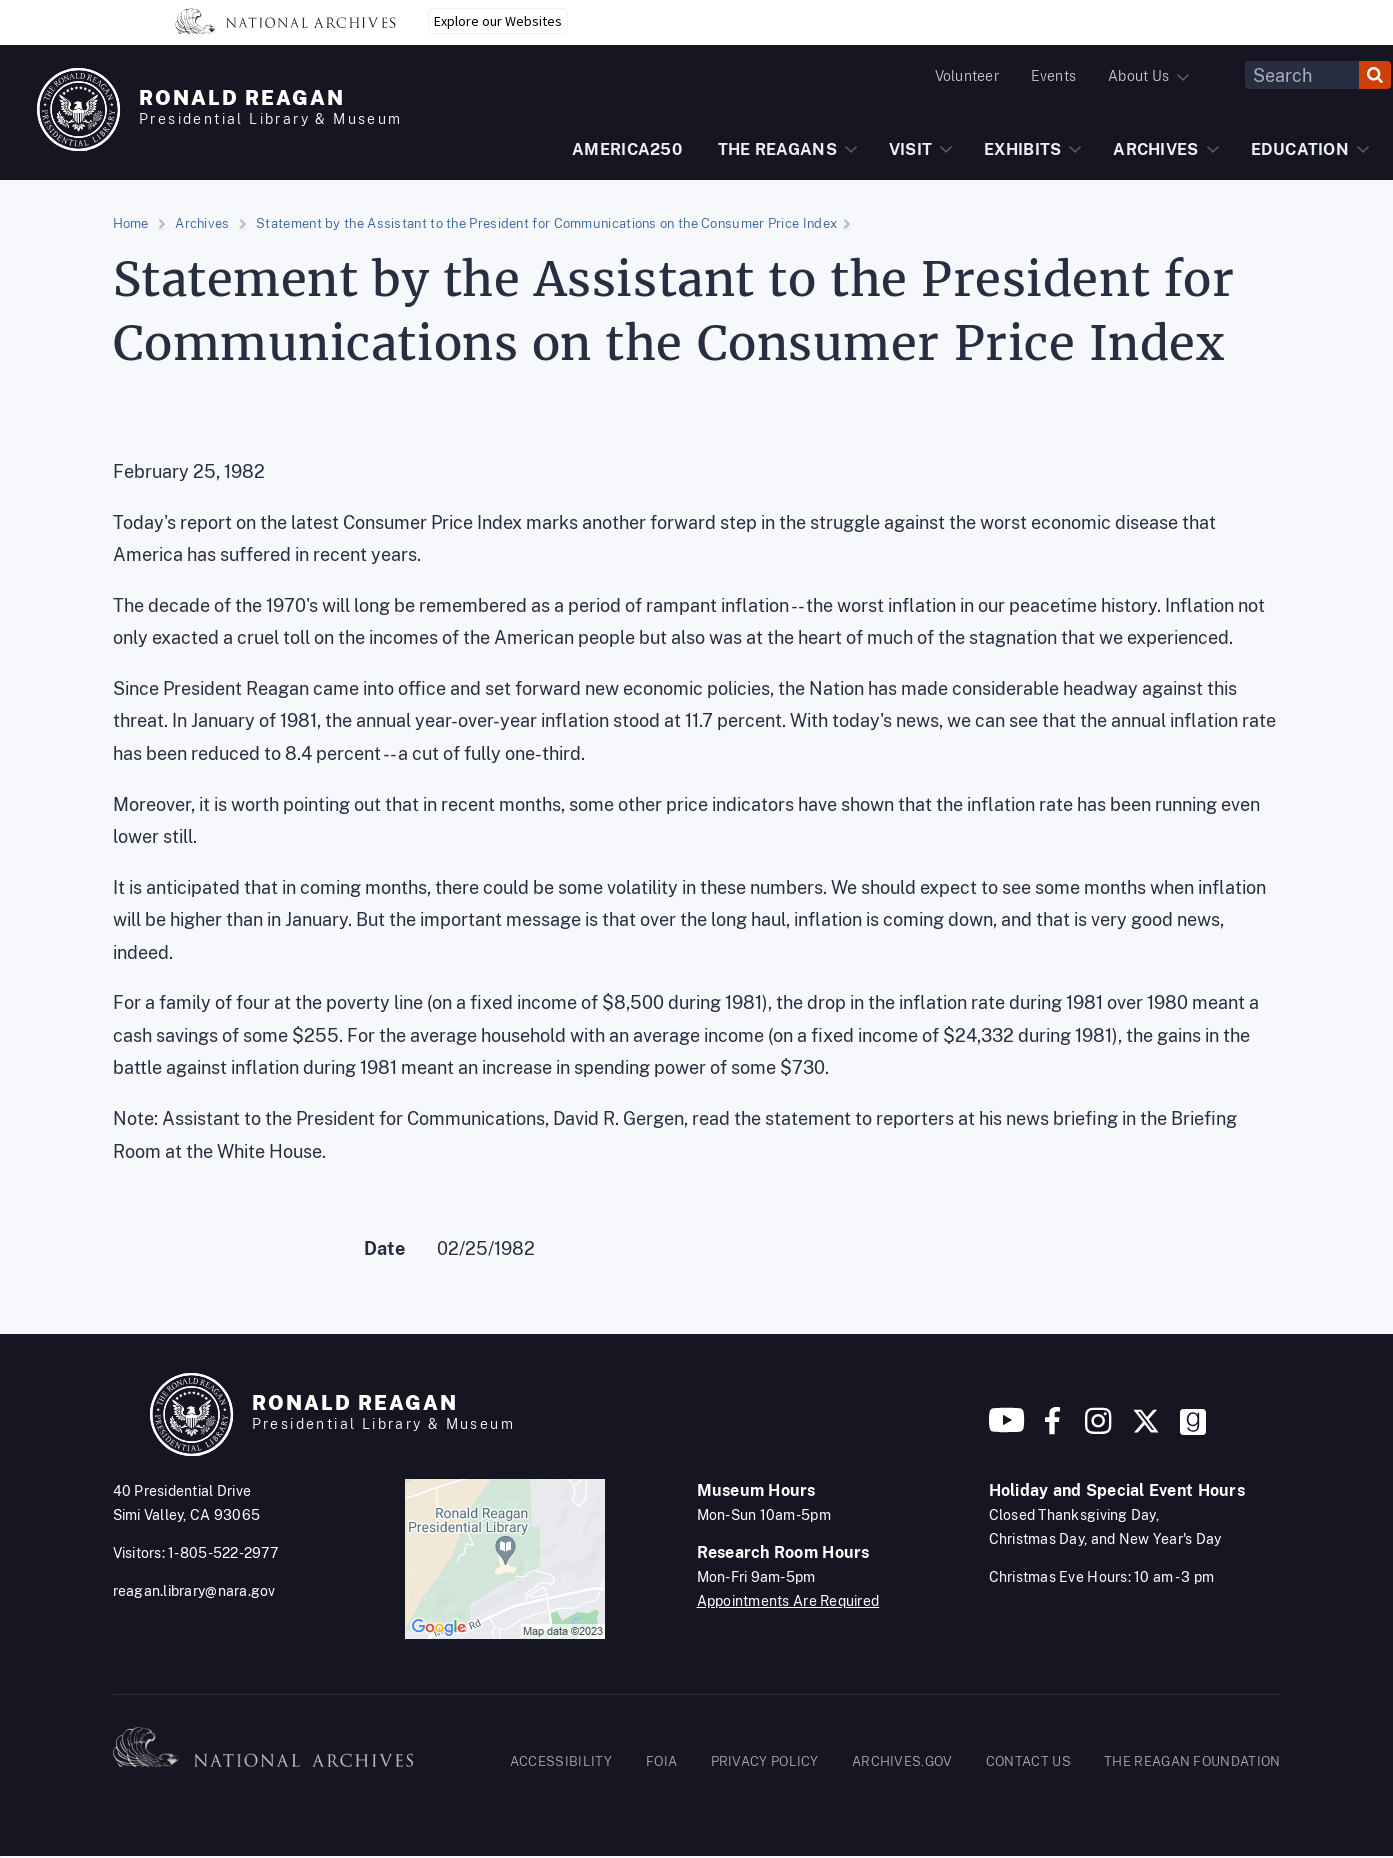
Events (1053, 76)
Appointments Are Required (788, 1601)
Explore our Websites (498, 21)
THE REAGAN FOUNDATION (1192, 1761)
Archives (202, 223)
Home (131, 223)
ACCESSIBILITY (561, 1761)
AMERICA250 (627, 149)
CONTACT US (1028, 1761)
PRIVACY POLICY (765, 1761)
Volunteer (967, 76)
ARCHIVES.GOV (902, 1761)
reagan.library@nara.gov (194, 1591)
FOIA (661, 1761)
